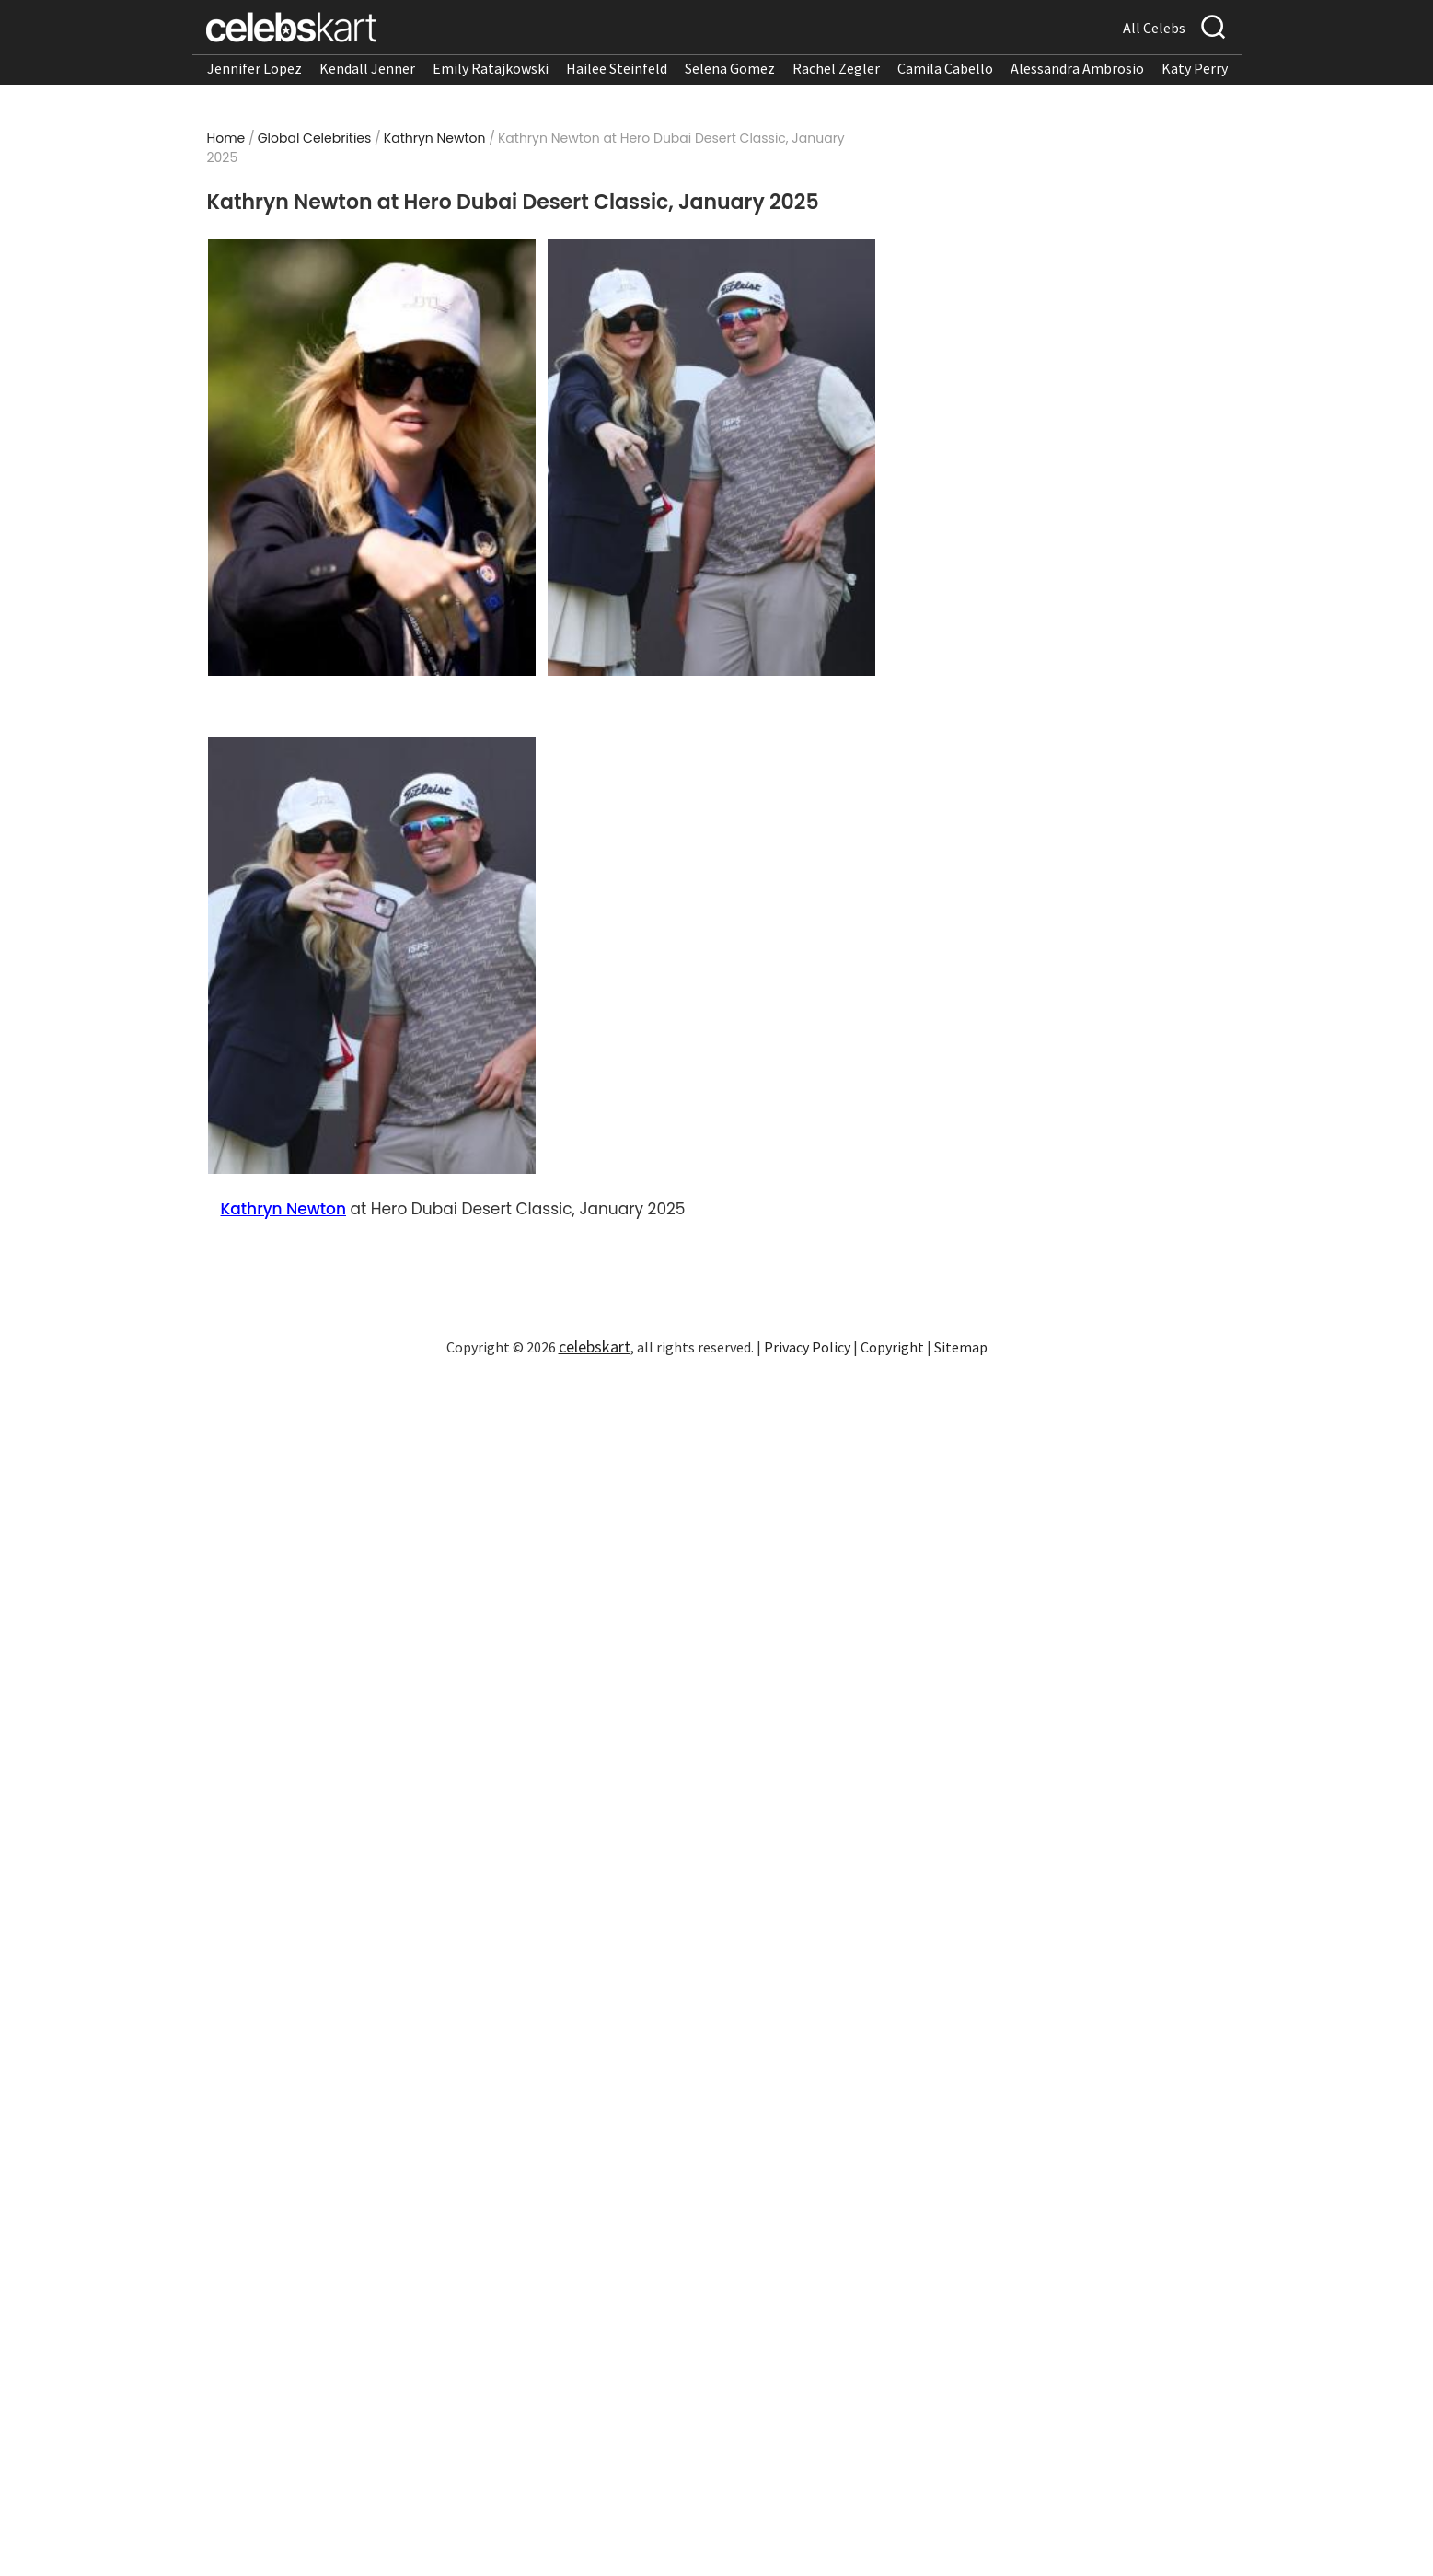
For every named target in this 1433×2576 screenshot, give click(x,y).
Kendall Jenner (367, 68)
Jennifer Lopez (254, 68)
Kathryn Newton (435, 138)
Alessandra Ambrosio (1077, 68)
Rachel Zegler (836, 68)
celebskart (594, 1346)
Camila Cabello (945, 68)
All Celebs (1154, 27)
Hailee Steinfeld (616, 68)
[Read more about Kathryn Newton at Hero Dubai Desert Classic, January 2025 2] (711, 457)
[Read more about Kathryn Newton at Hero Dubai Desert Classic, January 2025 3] (371, 955)
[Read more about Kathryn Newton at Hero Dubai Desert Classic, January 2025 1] (371, 457)
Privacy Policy (807, 1347)
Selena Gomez (730, 68)
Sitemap (961, 1347)
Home (226, 138)
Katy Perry (1194, 68)
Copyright (892, 1347)
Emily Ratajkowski (491, 68)
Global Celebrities (315, 138)
